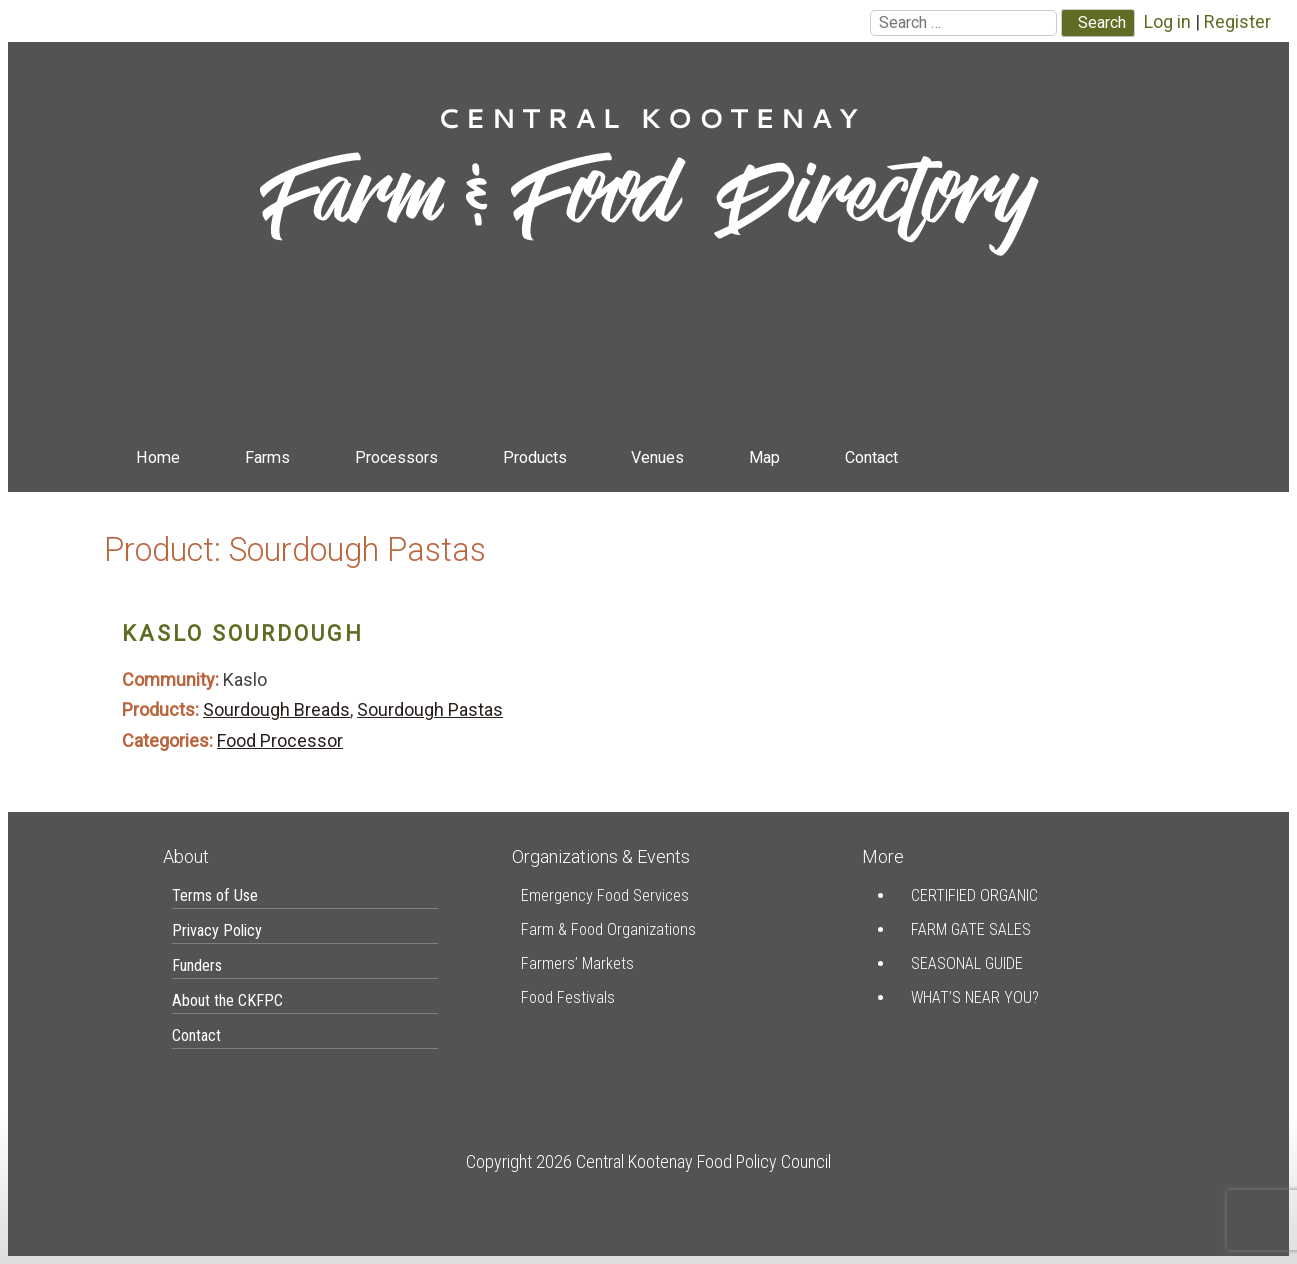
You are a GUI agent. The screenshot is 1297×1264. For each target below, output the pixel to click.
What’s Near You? (975, 997)
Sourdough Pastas (430, 709)
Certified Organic (974, 895)
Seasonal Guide (967, 963)
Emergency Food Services (605, 895)
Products (535, 457)
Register (1237, 21)
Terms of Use (215, 895)
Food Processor (280, 740)
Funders (197, 965)
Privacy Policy (217, 930)
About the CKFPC (227, 1000)
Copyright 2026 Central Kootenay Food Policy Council (648, 1161)
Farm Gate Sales (971, 929)
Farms (267, 457)
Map (764, 457)
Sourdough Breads (276, 709)
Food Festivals (568, 997)
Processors (396, 457)
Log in (1167, 21)
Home (158, 457)
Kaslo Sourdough (243, 633)
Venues (657, 457)
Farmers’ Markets (577, 963)
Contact (871, 457)
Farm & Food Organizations (608, 929)
